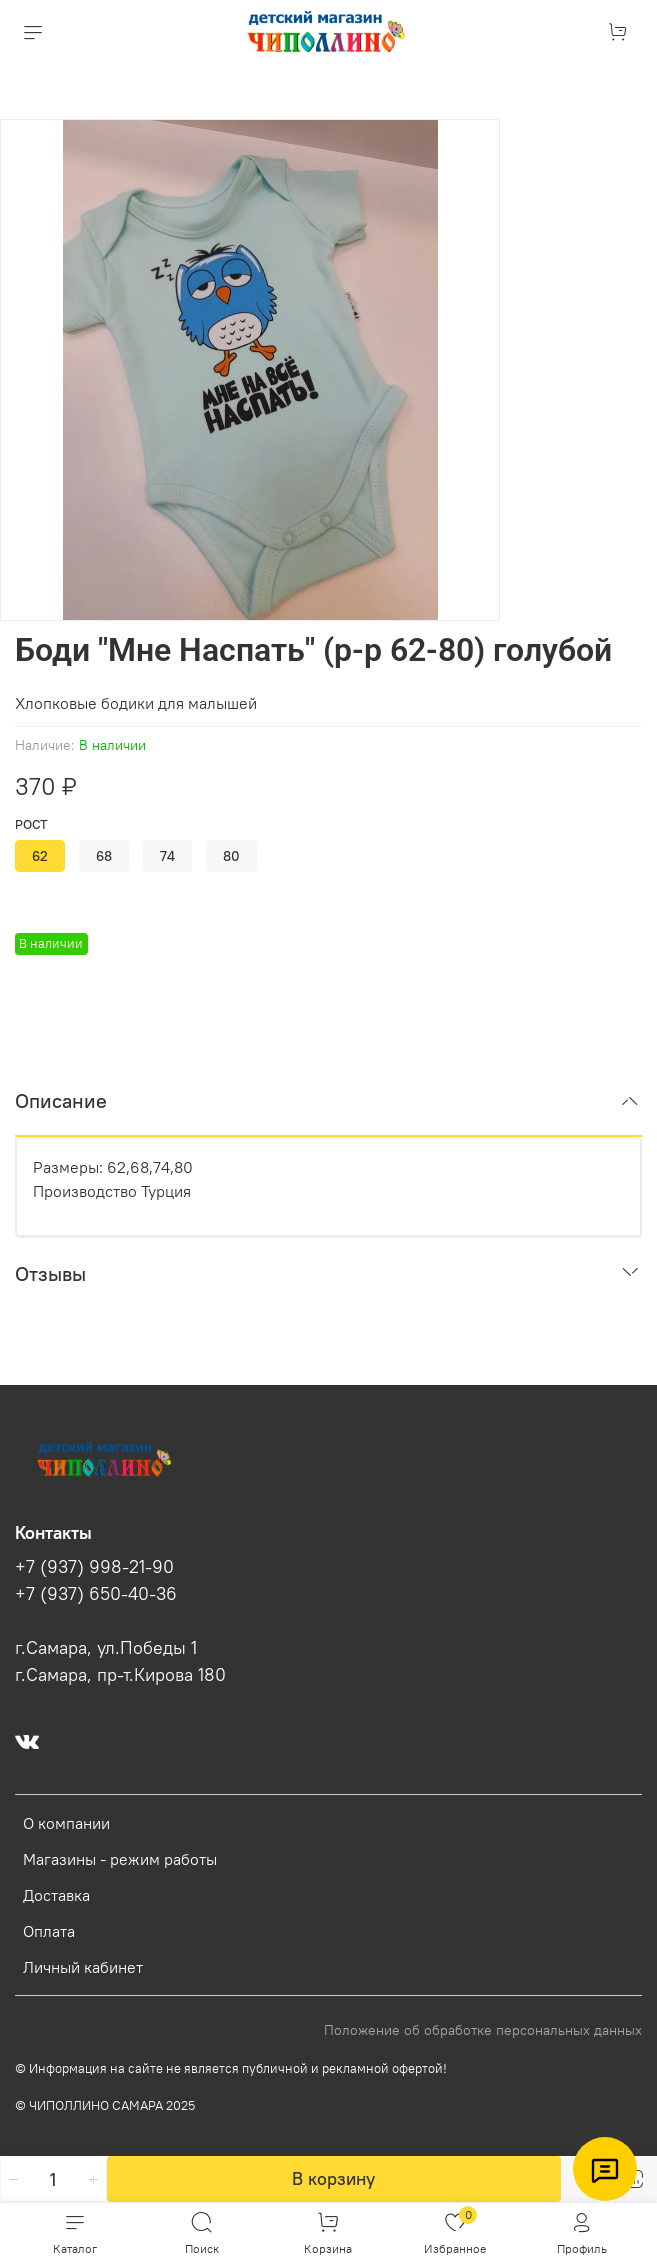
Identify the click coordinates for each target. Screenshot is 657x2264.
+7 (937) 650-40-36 (96, 1594)
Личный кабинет (83, 1967)
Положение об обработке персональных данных (483, 2030)
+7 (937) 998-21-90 (94, 1567)
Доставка (56, 1895)
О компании (66, 1823)
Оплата (49, 1931)
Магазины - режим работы (120, 1859)
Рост (31, 824)
